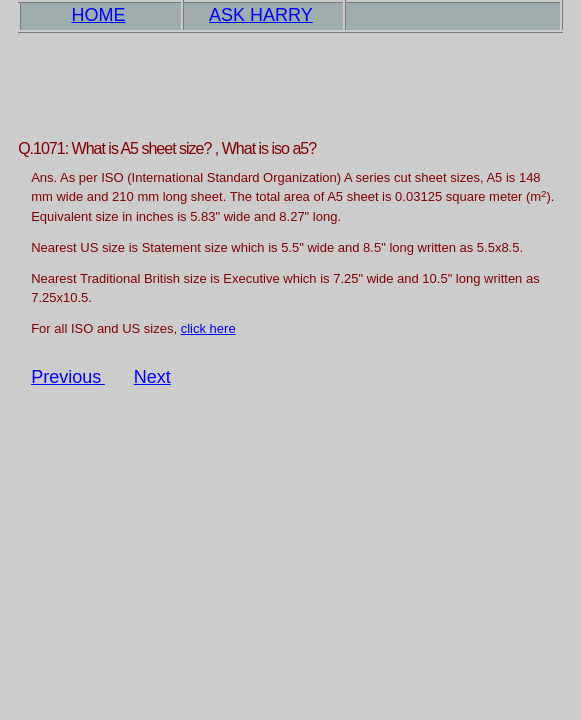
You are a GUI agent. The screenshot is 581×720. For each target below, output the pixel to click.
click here (208, 328)
